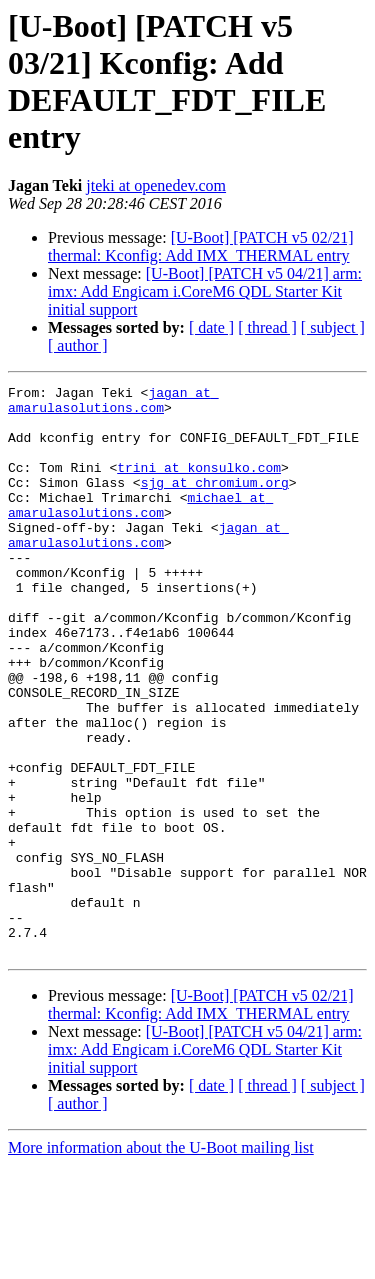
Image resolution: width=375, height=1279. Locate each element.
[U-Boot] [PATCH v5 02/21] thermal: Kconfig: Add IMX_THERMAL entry (201, 246)
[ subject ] (333, 327)
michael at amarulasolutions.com (140, 530)
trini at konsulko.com (199, 485)
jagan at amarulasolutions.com (113, 404)
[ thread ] (267, 327)
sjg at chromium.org (215, 503)
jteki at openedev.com (156, 185)
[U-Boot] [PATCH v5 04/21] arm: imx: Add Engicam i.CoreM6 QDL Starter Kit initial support (205, 291)
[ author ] (78, 345)
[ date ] (211, 327)
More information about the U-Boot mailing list (161, 1261)
